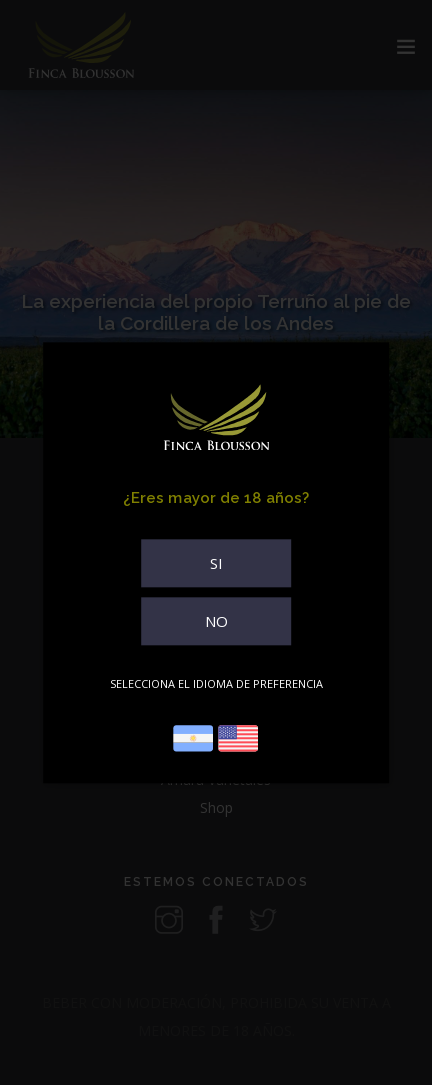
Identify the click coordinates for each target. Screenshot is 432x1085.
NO (216, 621)
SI (216, 563)
